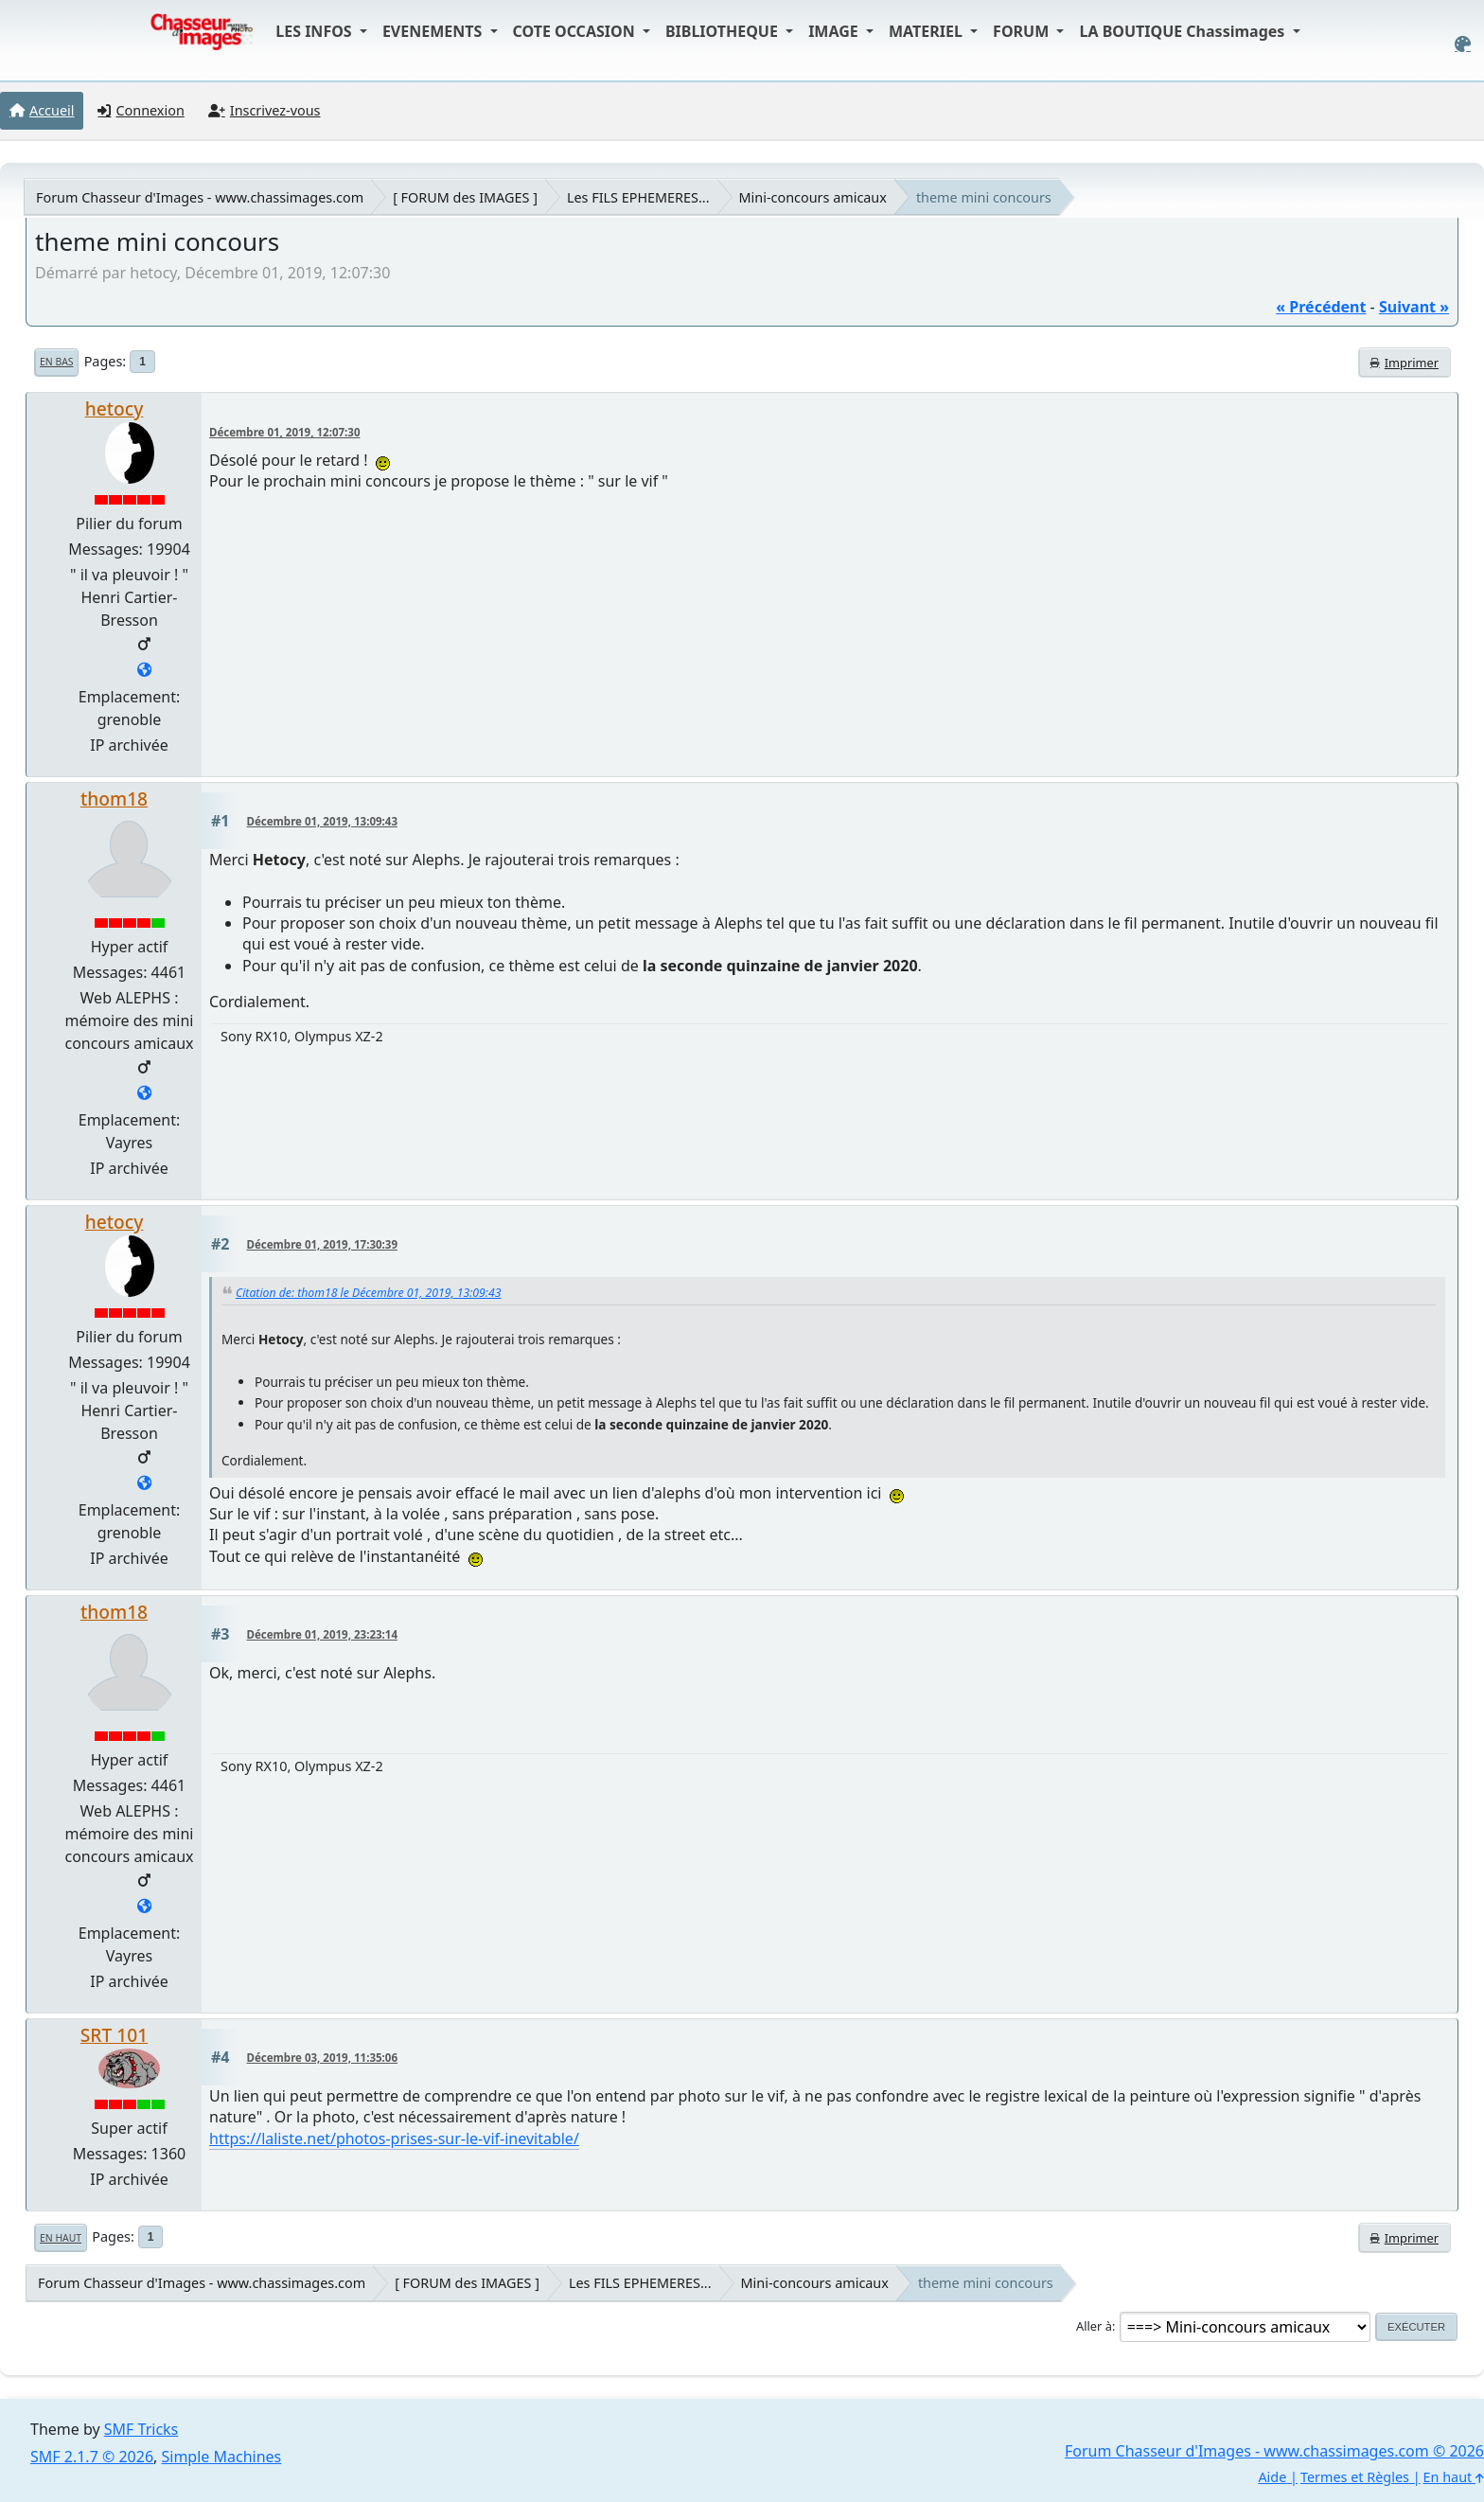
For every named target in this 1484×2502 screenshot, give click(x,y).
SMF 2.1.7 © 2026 (91, 2456)
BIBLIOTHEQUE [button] (723, 31)
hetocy (114, 408)
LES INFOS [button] (315, 31)
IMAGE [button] (835, 31)
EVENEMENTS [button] (434, 31)
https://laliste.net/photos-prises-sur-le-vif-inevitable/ (394, 2138)
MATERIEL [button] (927, 31)
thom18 (114, 798)
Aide (1272, 2477)
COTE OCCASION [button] (576, 31)
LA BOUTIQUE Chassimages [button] (1183, 31)
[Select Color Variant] (1462, 44)
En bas (56, 361)
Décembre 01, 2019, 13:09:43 (322, 821)
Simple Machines (222, 2456)
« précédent (1321, 306)
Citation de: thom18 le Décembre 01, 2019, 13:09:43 (368, 1293)
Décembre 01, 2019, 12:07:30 (284, 432)
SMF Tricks (141, 2429)
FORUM (1022, 31)
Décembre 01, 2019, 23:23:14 (322, 1634)
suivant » (1414, 306)
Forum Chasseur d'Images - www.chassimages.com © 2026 (1274, 2450)
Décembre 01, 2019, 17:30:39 (322, 1244)
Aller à (1094, 2325)
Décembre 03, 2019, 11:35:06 (322, 2057)
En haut (60, 2238)
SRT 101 (114, 2035)
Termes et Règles (1354, 2477)
